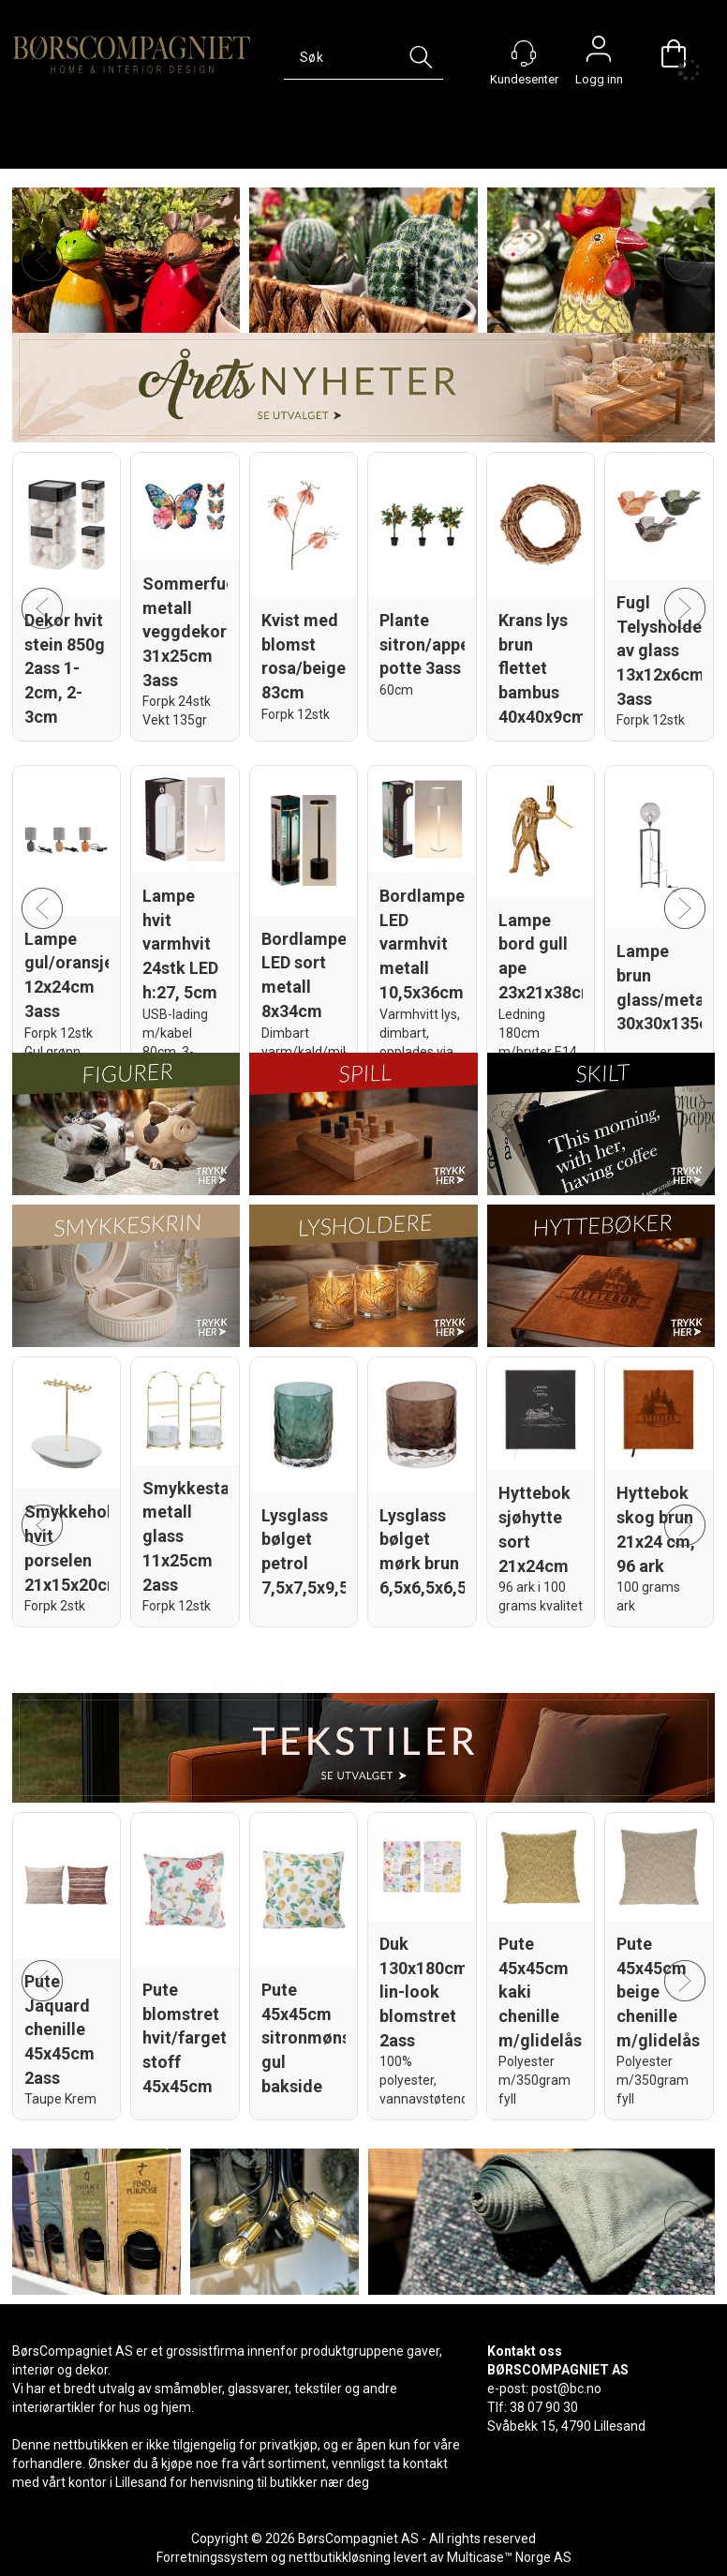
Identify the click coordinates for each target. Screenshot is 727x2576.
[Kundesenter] (524, 53)
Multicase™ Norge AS (509, 2557)
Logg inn (598, 53)
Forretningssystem (212, 2557)
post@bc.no (566, 2388)
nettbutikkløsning (340, 2557)
